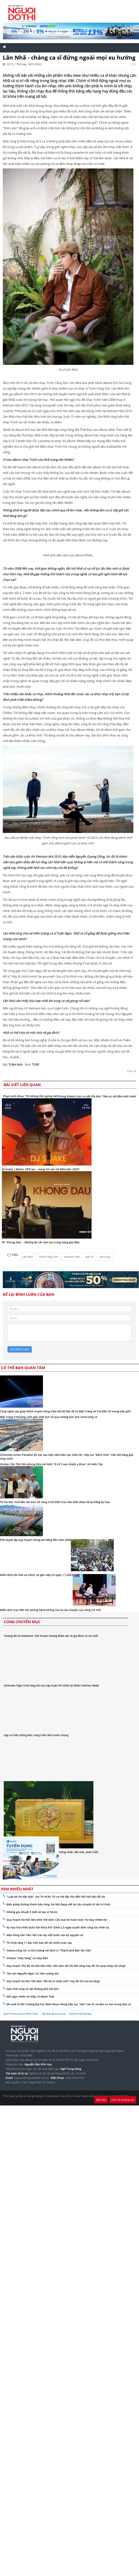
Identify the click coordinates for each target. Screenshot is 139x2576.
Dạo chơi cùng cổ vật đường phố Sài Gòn (33, 1989)
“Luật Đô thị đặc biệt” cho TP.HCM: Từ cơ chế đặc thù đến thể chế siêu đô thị (56, 1896)
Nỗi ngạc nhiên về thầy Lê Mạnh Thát (30, 1996)
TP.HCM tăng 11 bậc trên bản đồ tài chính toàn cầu (39, 1943)
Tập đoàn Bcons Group (53, 2013)
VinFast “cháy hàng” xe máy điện (27, 1958)
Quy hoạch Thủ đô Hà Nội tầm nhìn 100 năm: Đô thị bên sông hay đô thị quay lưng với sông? (66, 1966)
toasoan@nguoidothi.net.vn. (31, 2078)
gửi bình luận (19, 1349)
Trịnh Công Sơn (48, 1256)
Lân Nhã (27, 1256)
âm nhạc (105, 1256)
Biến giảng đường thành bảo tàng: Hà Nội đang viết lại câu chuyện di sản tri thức (58, 1904)
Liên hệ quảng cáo (122, 2100)
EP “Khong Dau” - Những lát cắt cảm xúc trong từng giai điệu (41, 1242)
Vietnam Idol (72, 1256)
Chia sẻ (131, 1071)
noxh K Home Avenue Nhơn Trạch (20, 2013)
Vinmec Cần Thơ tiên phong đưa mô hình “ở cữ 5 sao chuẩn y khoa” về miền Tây (51, 1464)
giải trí (90, 1256)
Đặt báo (101, 2100)
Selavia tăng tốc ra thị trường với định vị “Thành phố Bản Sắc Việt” (49, 1950)
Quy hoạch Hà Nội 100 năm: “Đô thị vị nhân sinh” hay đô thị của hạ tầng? (53, 1981)
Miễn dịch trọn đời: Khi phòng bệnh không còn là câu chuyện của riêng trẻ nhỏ (50, 1610)
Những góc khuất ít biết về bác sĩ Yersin (32, 1912)
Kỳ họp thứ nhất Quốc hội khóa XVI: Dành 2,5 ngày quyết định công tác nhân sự (58, 1927)
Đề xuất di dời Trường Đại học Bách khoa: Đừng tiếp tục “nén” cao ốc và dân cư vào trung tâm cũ (69, 2004)
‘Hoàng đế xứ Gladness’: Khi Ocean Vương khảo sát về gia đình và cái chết (51, 1636)
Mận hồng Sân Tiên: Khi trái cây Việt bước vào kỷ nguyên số (45, 1935)
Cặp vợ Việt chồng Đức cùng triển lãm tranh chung (36, 1735)
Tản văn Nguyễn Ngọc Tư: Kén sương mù (33, 1973)
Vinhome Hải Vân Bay (80, 2013)
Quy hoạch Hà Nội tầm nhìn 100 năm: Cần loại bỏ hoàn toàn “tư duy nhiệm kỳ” (57, 1919)
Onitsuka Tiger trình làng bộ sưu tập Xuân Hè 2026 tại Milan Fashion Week (51, 1685)
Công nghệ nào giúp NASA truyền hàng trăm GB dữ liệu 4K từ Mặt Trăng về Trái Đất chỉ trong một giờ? (65, 1411)
